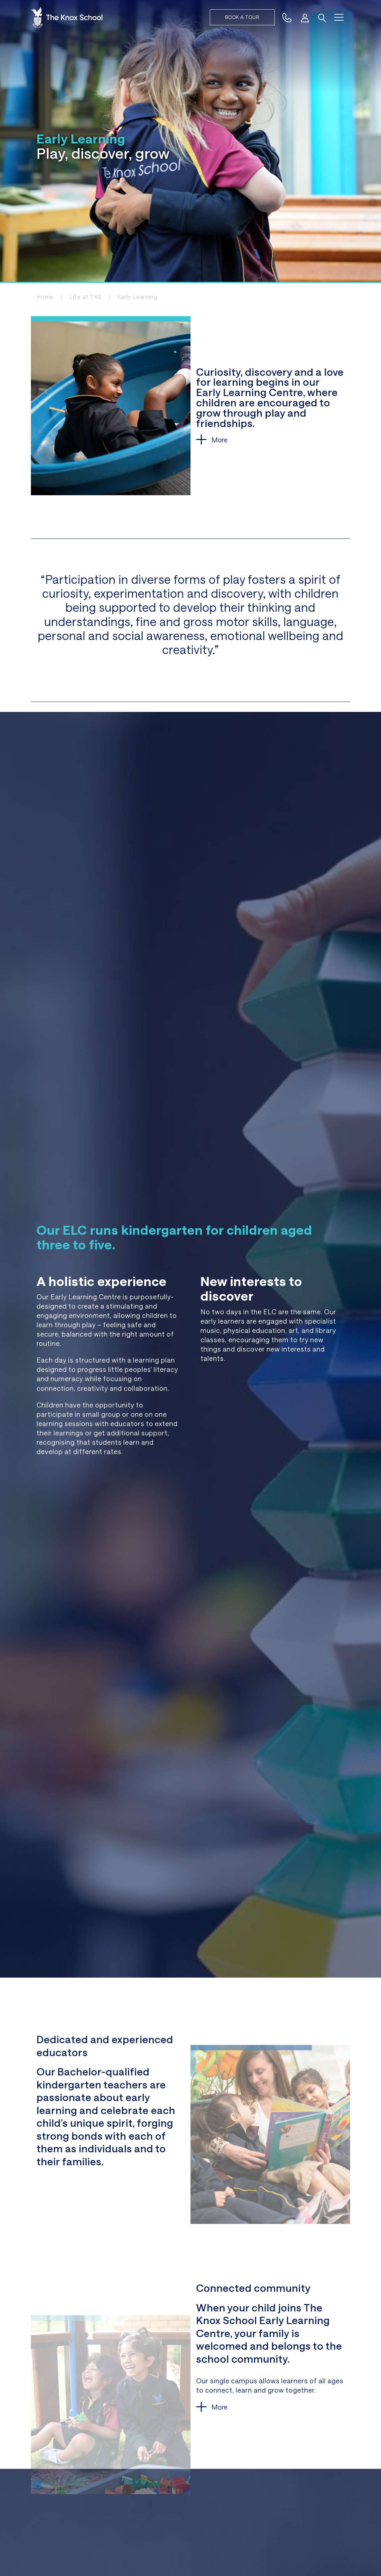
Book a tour (242, 17)
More (219, 440)
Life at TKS (85, 296)
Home (45, 296)
